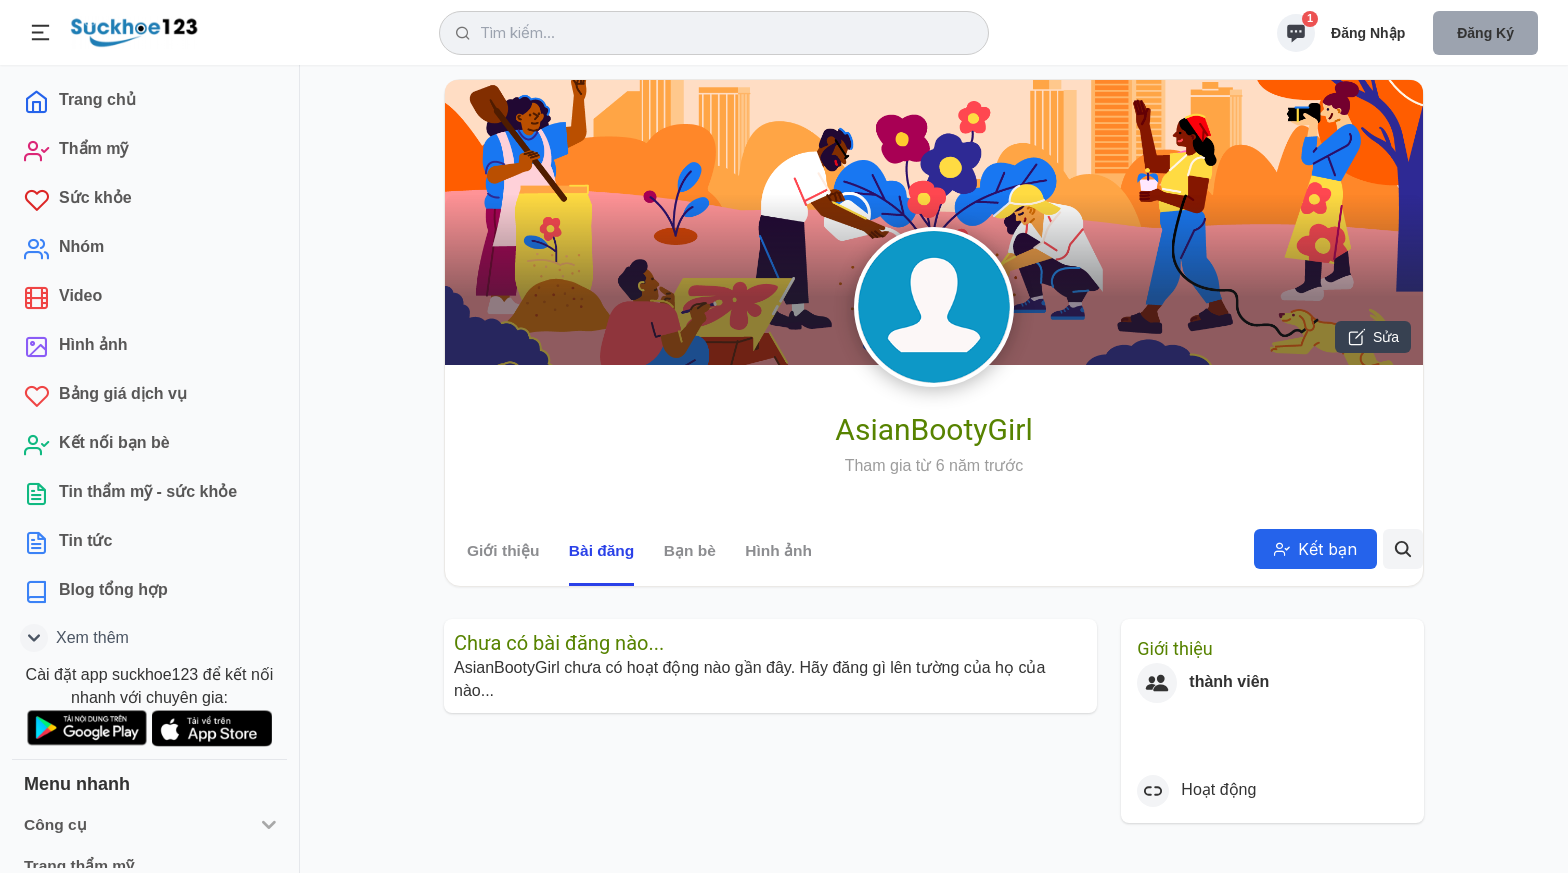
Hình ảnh (778, 550)
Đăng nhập (1368, 33)
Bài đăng (601, 550)
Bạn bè (690, 550)
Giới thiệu (503, 550)
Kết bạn (1315, 549)
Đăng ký (1485, 33)
